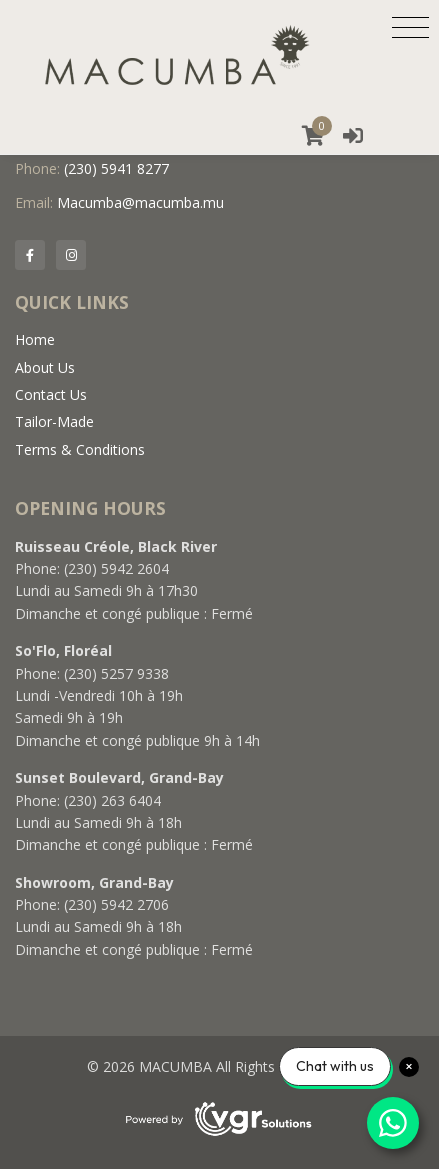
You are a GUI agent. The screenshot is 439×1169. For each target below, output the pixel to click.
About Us (45, 367)
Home (35, 339)
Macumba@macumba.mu (140, 202)
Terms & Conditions (80, 449)
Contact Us (51, 394)
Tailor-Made (54, 421)
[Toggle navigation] (410, 27)
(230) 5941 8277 (116, 168)
